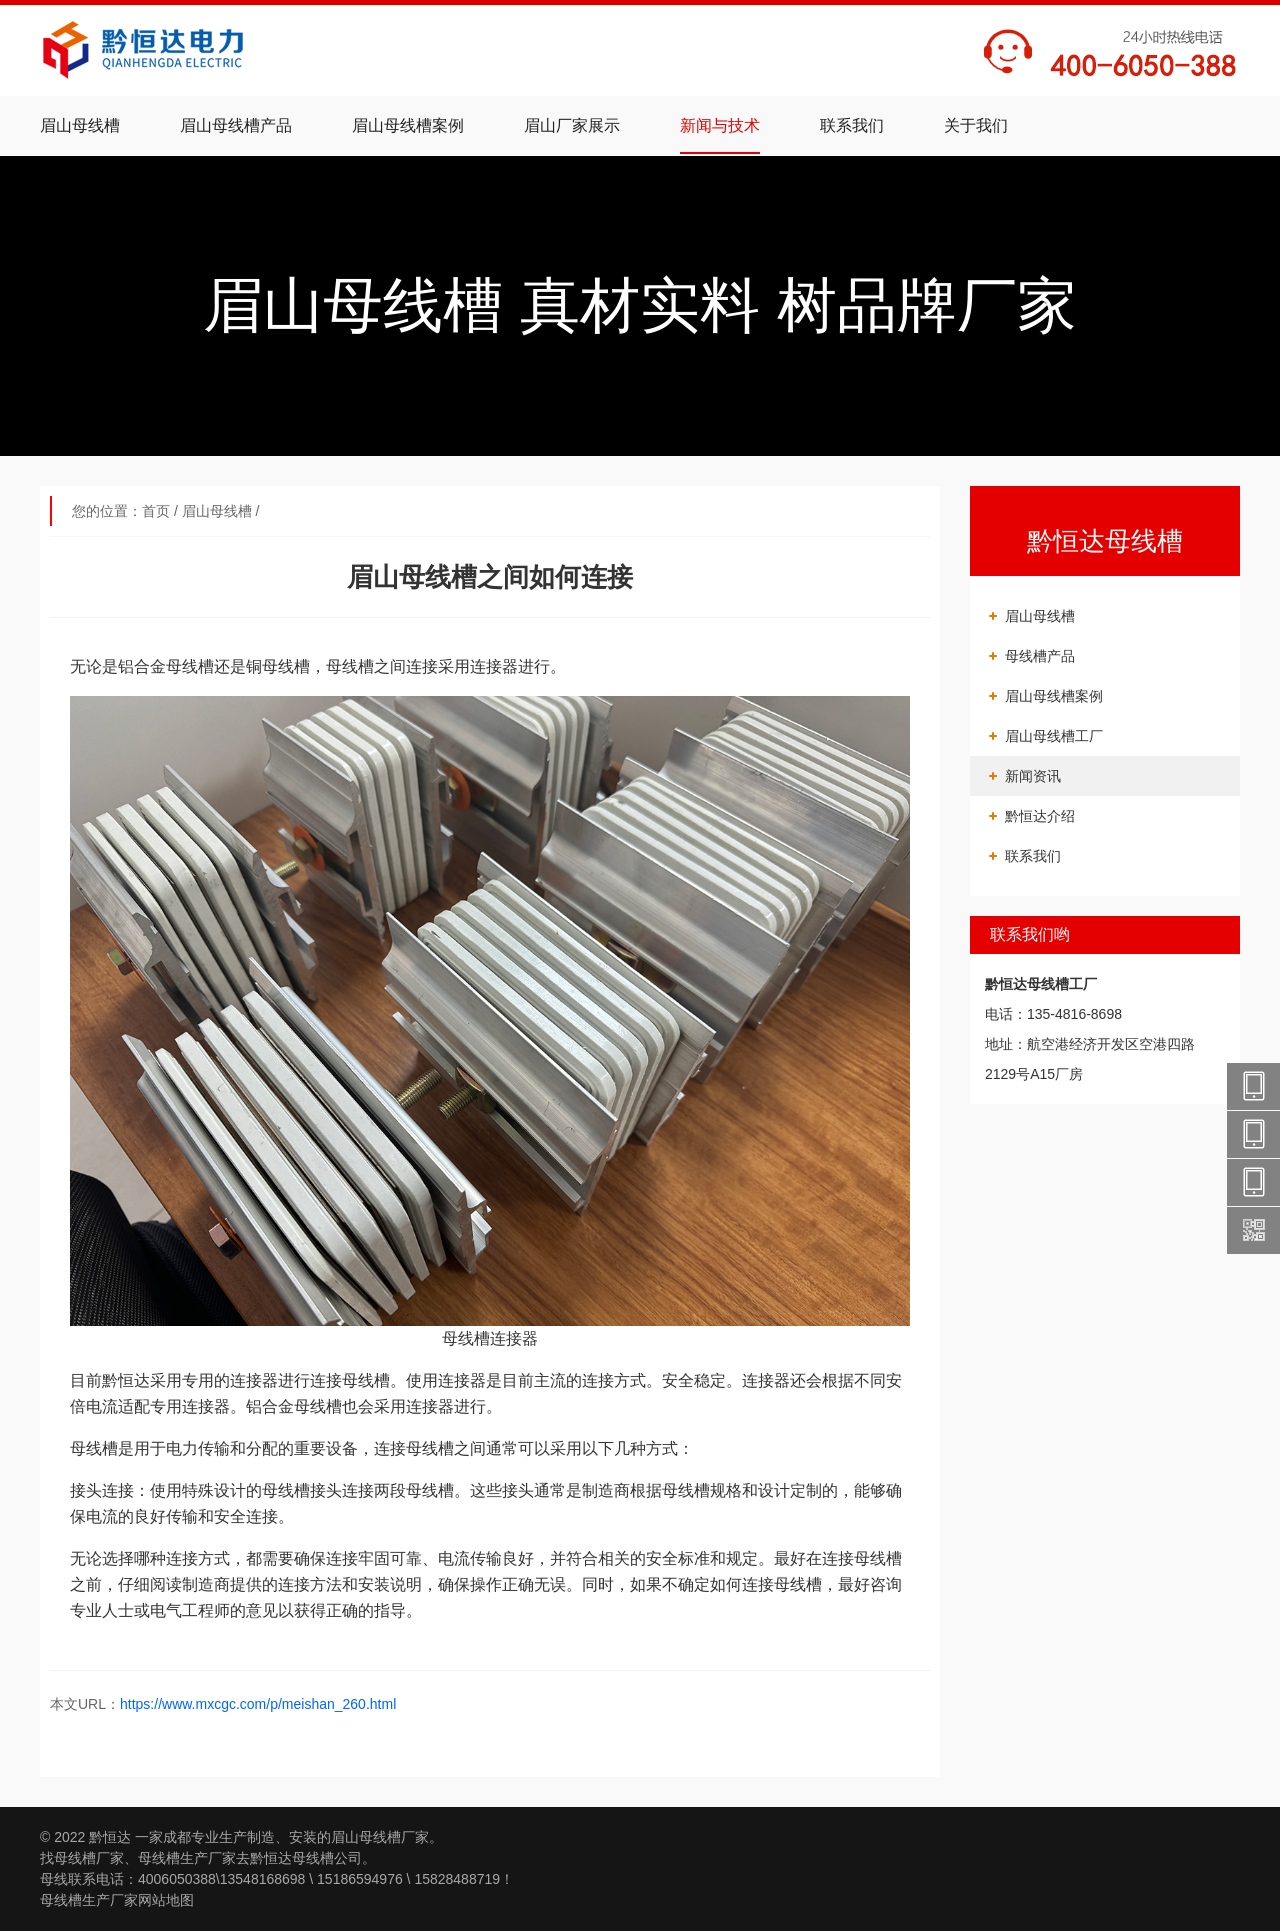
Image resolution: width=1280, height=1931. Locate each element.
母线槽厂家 (89, 1858)
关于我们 (976, 125)
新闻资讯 (1033, 776)
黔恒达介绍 (1040, 816)
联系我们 (852, 125)
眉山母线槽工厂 (1054, 736)
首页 (156, 511)
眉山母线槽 (80, 125)
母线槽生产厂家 (187, 1858)
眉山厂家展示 (572, 125)
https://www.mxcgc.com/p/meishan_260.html (258, 1704)
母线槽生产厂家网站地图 (117, 1900)
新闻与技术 (720, 125)
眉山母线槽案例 (408, 125)
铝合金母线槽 (294, 1406)
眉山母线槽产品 (236, 125)
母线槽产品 (1040, 656)
